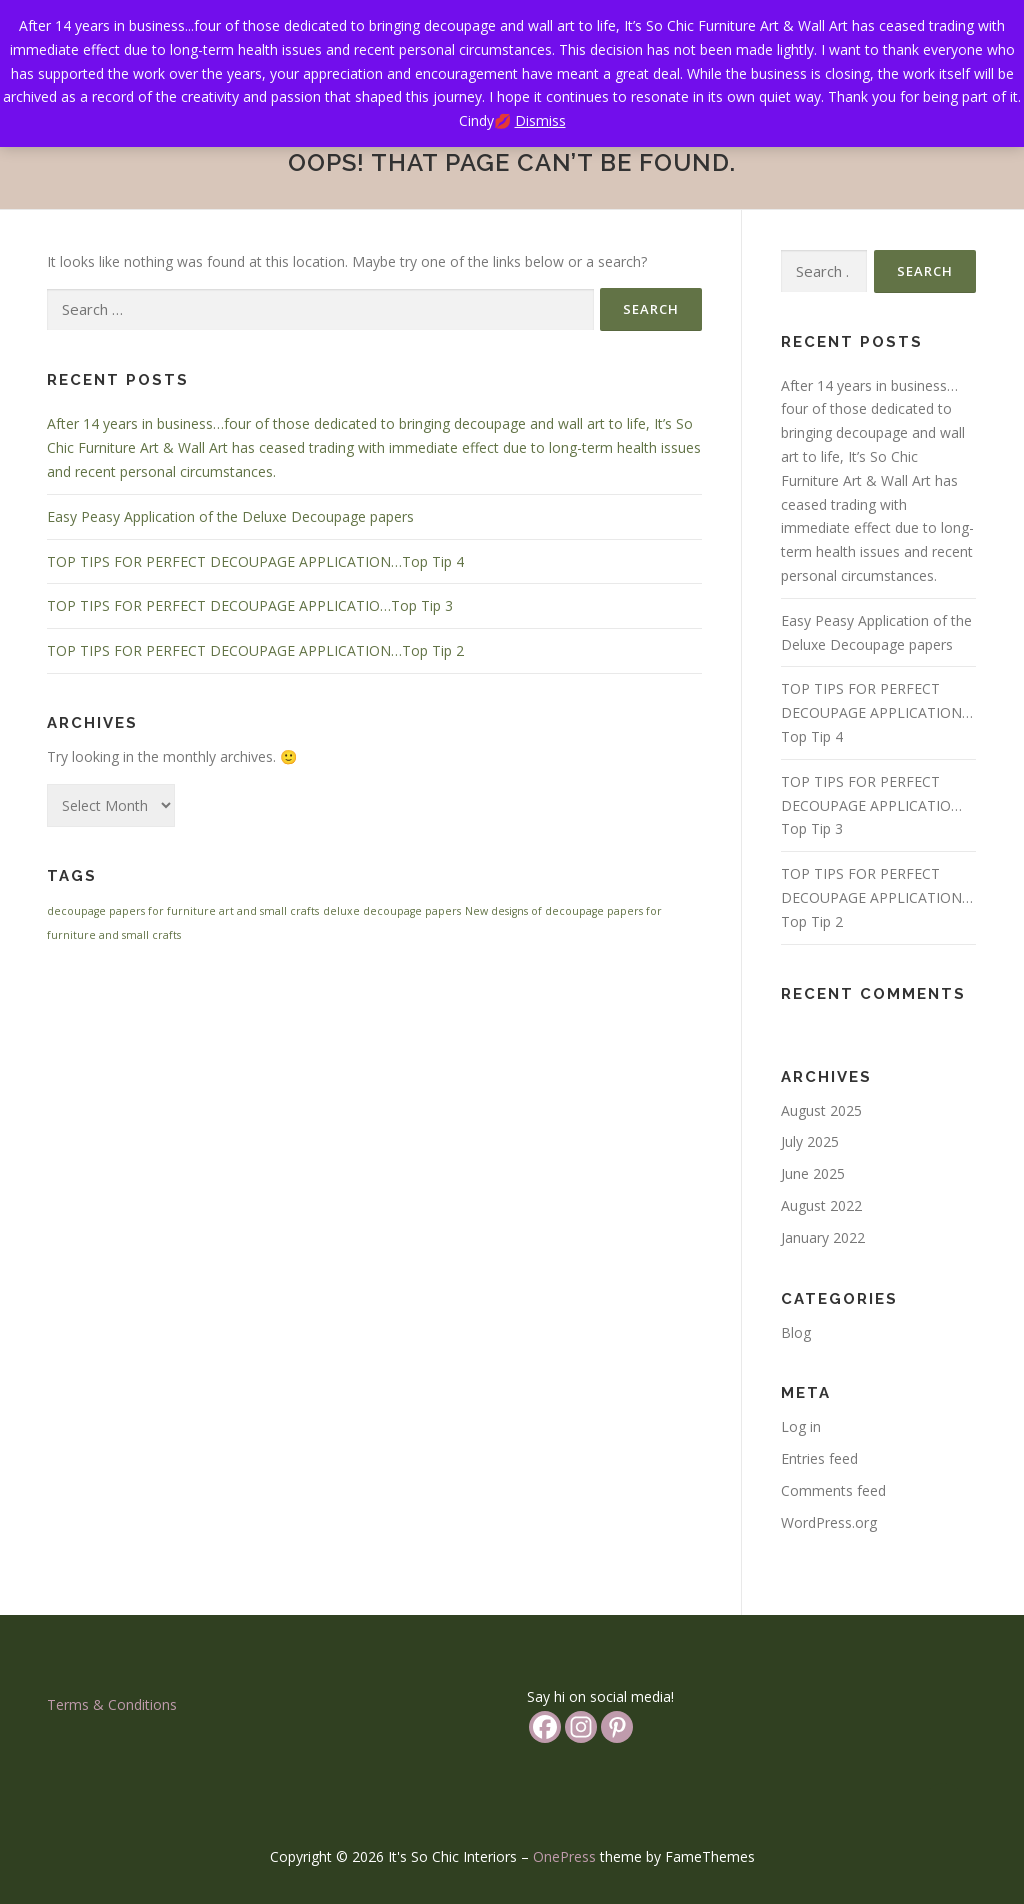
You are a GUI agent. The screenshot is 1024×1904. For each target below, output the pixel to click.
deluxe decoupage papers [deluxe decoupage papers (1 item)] (392, 911)
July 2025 (810, 1141)
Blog (796, 1332)
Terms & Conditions (112, 1704)
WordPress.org (829, 1522)
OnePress (564, 1856)
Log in (801, 1426)
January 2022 (823, 1237)
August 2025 (821, 1110)
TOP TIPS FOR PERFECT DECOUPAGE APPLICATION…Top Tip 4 (255, 561)
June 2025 (813, 1173)
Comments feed (833, 1490)
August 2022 (821, 1205)
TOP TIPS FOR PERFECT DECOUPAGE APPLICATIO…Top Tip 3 (250, 605)
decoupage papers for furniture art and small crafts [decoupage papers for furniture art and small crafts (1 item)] (183, 911)
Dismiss (540, 120)
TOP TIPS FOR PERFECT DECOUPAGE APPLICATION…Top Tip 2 (255, 650)
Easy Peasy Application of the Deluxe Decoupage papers (230, 516)
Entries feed (819, 1458)
